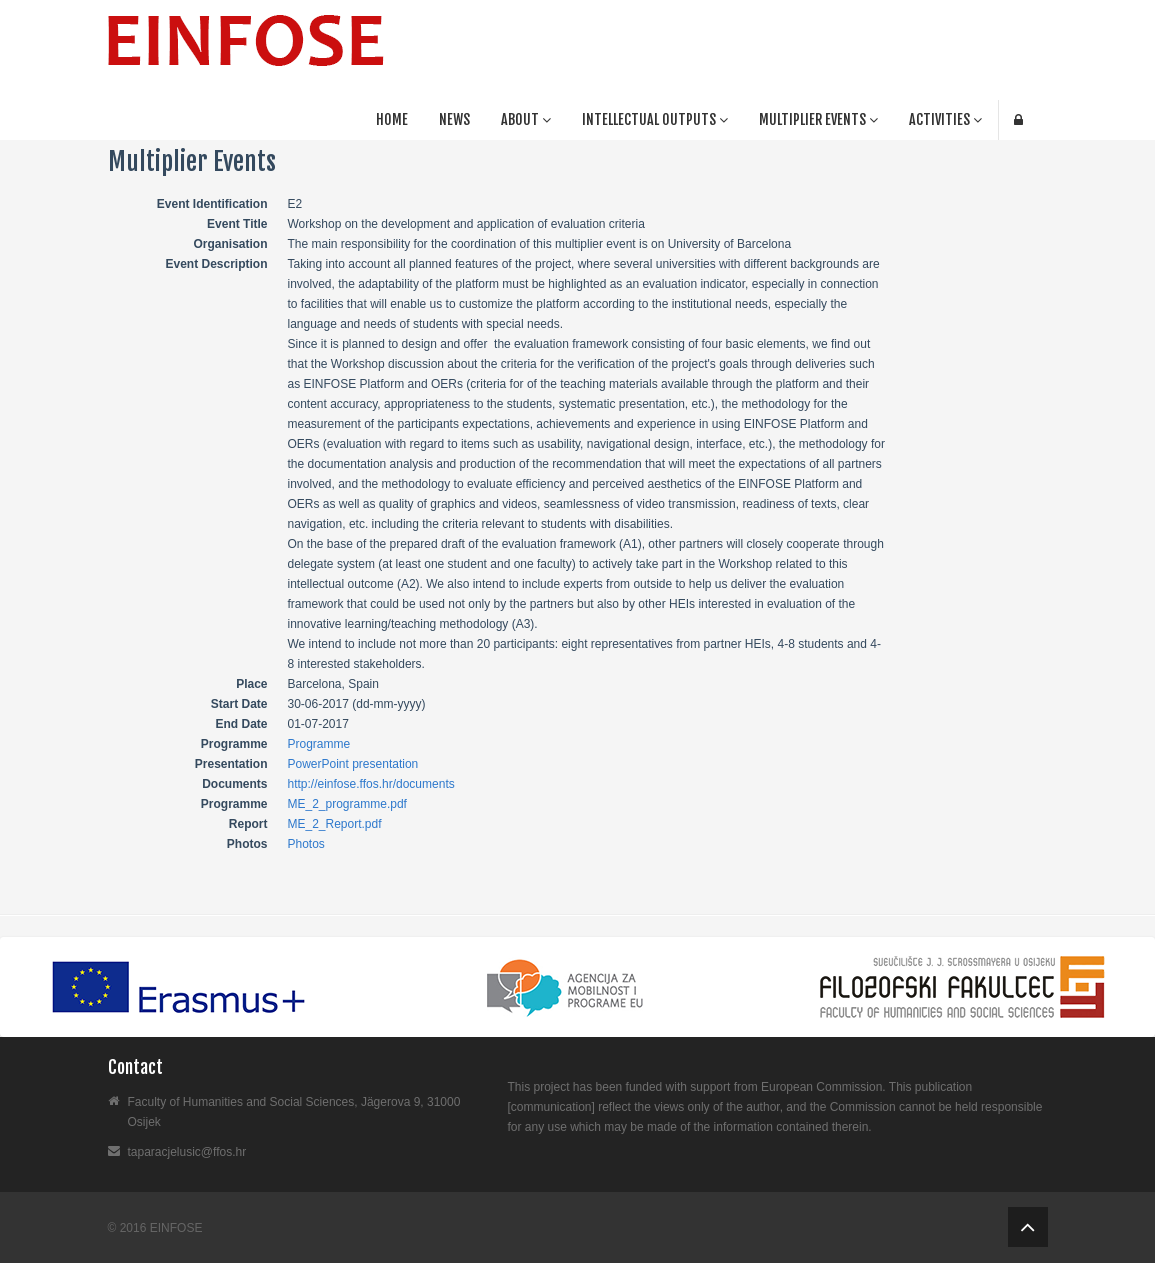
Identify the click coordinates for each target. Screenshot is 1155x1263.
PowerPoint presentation (353, 764)
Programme (319, 744)
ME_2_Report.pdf (335, 824)
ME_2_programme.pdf (347, 804)
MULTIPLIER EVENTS (818, 119)
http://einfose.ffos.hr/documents (371, 784)
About (526, 119)
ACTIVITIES (945, 119)
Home (392, 119)
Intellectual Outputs (655, 119)
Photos (306, 844)
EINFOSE (176, 1228)
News (454, 119)
